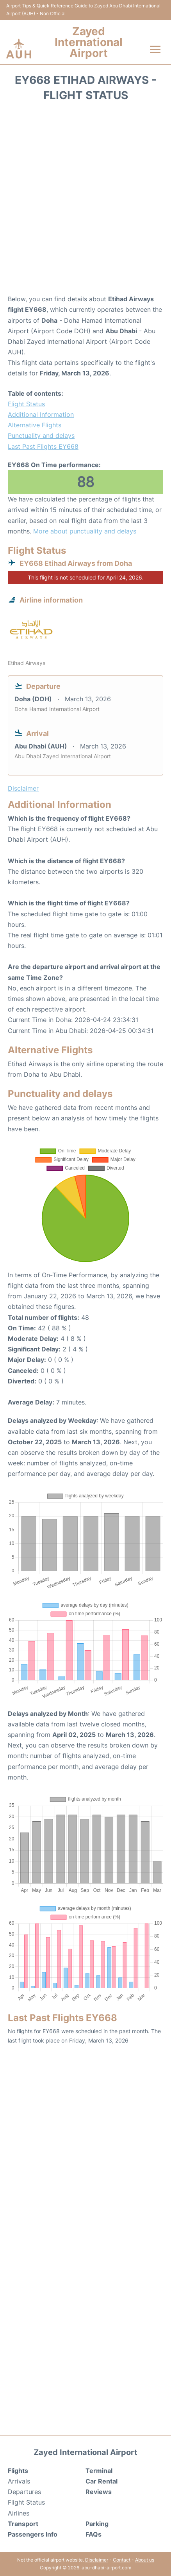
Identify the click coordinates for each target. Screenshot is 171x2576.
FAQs (94, 2534)
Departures (24, 2492)
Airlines (18, 2513)
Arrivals (19, 2481)
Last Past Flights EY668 (43, 446)
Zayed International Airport (89, 42)
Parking (97, 2524)
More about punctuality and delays (84, 531)
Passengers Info (32, 2534)
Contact (121, 2560)
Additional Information (41, 414)
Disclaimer (96, 2560)
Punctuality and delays (41, 435)
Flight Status (26, 404)
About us (144, 2560)
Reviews (99, 2492)
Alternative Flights (34, 425)
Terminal (99, 2471)
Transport (23, 2524)
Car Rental (102, 2481)
